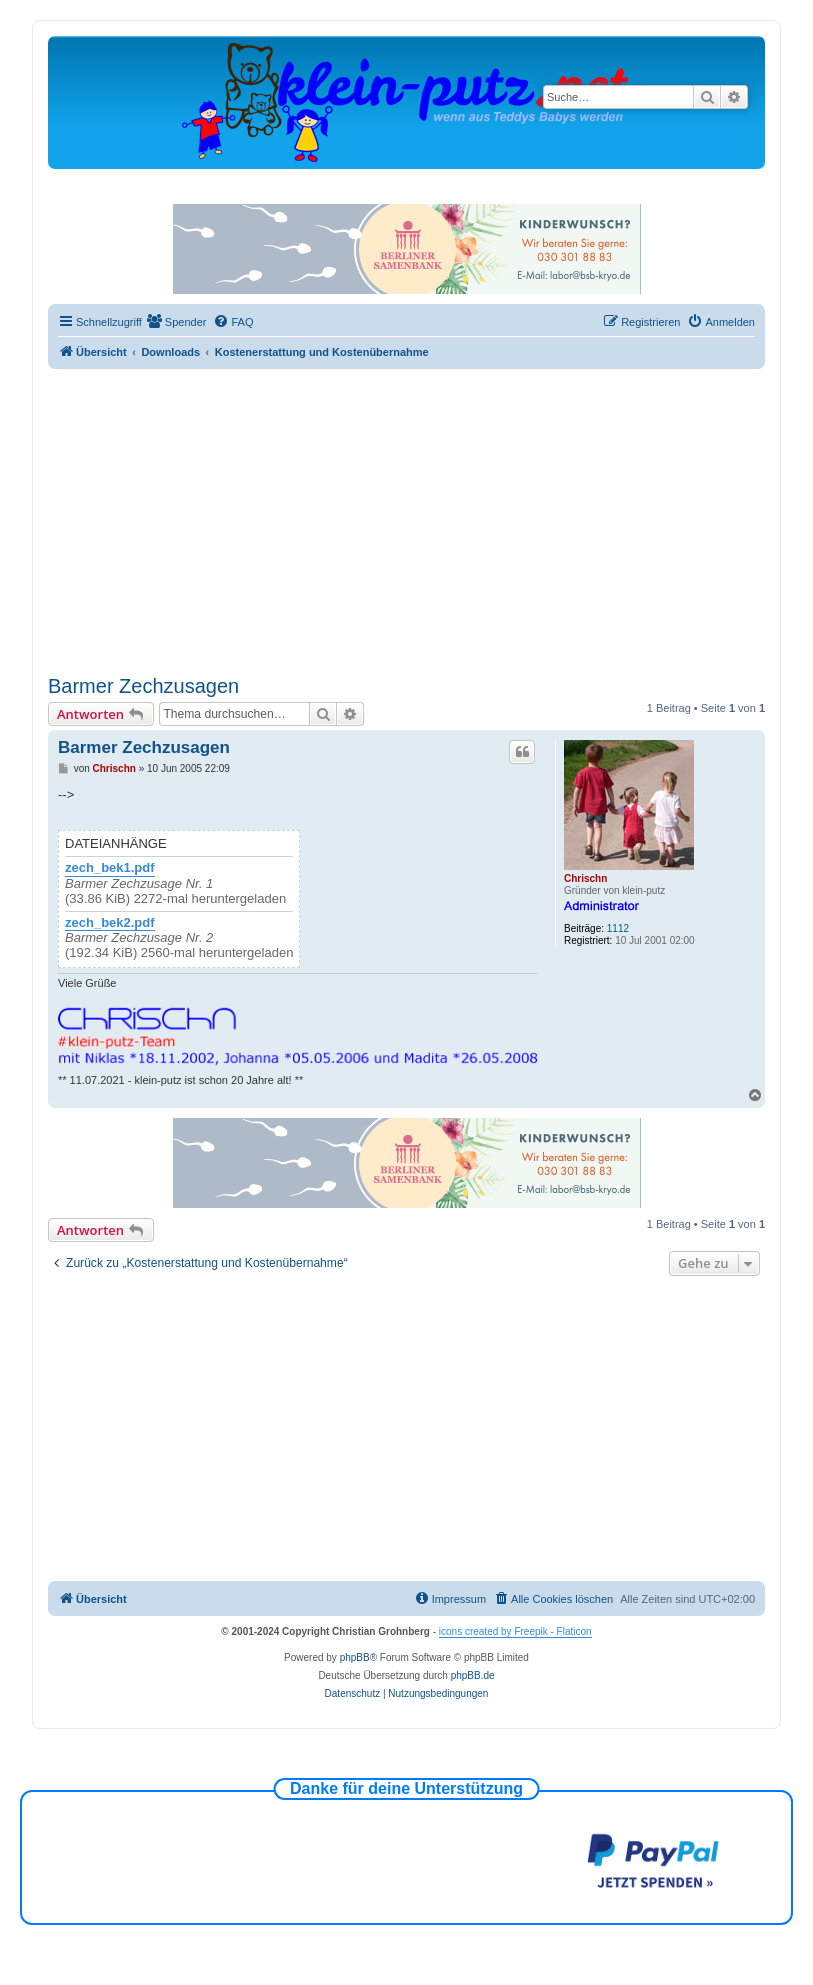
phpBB (355, 1657)
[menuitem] (177, 322)
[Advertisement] (406, 519)
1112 (618, 928)
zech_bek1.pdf (110, 868)
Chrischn (585, 878)
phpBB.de (473, 1675)
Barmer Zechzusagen (143, 686)
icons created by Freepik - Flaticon (515, 1631)
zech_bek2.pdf (110, 923)
